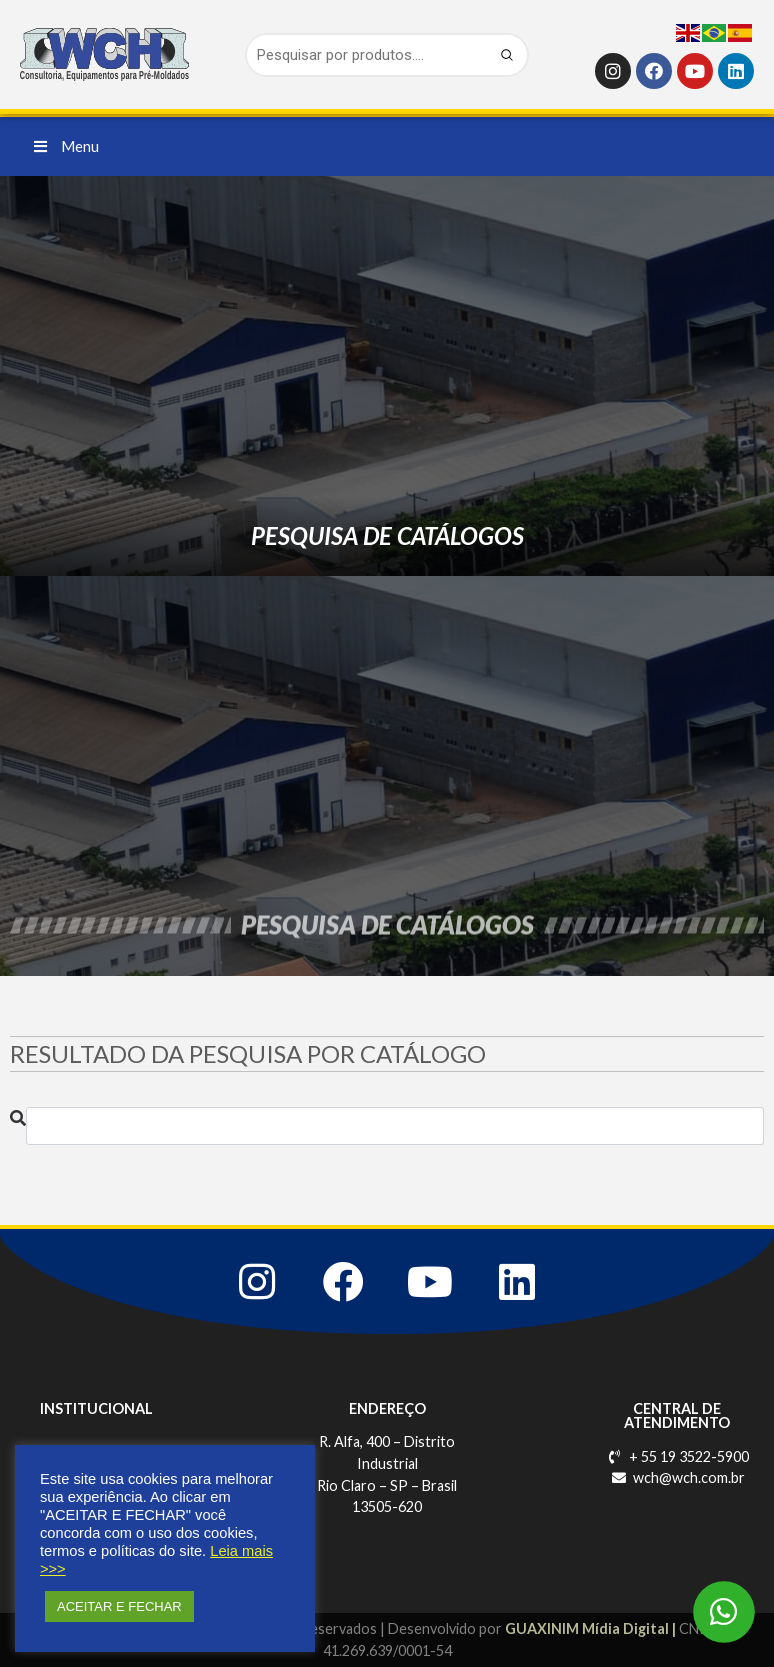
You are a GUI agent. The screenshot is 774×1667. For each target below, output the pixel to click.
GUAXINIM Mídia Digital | (592, 1628)
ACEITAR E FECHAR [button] (119, 1606)
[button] (66, 146)
